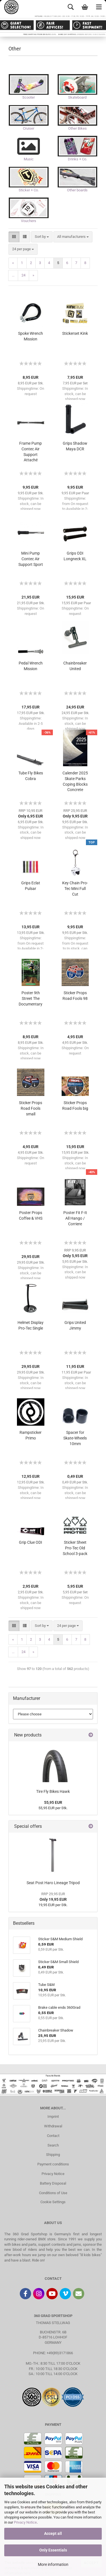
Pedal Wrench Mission (31, 666)
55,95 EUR (53, 1802)
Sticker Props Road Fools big (75, 1105)
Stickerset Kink (75, 333)
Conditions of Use (53, 2193)
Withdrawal (53, 2126)
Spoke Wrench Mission (30, 336)
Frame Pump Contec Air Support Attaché (30, 451)
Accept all (53, 2533)
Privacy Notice (25, 2522)
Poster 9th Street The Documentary (30, 998)
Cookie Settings (53, 2202)
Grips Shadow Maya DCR (75, 446)
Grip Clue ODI (30, 1542)
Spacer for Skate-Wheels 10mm (75, 1438)
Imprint (53, 2116)
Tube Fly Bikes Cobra (30, 776)
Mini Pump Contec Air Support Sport (30, 559)
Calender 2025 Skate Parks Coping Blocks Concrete (75, 781)
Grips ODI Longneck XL (75, 556)
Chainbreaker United (75, 666)
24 (23, 275)
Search (53, 2145)
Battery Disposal (53, 2183)
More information (53, 2564)
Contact (53, 2136)
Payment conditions (53, 2164)
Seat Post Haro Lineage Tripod (53, 1882)
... (13, 275)
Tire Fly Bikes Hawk (53, 1791)
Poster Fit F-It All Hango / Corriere (75, 1218)
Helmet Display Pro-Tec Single (31, 1325)
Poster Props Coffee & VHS (30, 1215)
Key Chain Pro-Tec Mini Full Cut (75, 888)
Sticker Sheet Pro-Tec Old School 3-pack (75, 1548)
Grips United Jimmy (75, 1325)
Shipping (53, 2154)
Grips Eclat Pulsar (30, 886)
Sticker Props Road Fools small (30, 1108)
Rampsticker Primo (31, 1435)
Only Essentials (53, 2550)
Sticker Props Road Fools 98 (75, 996)
